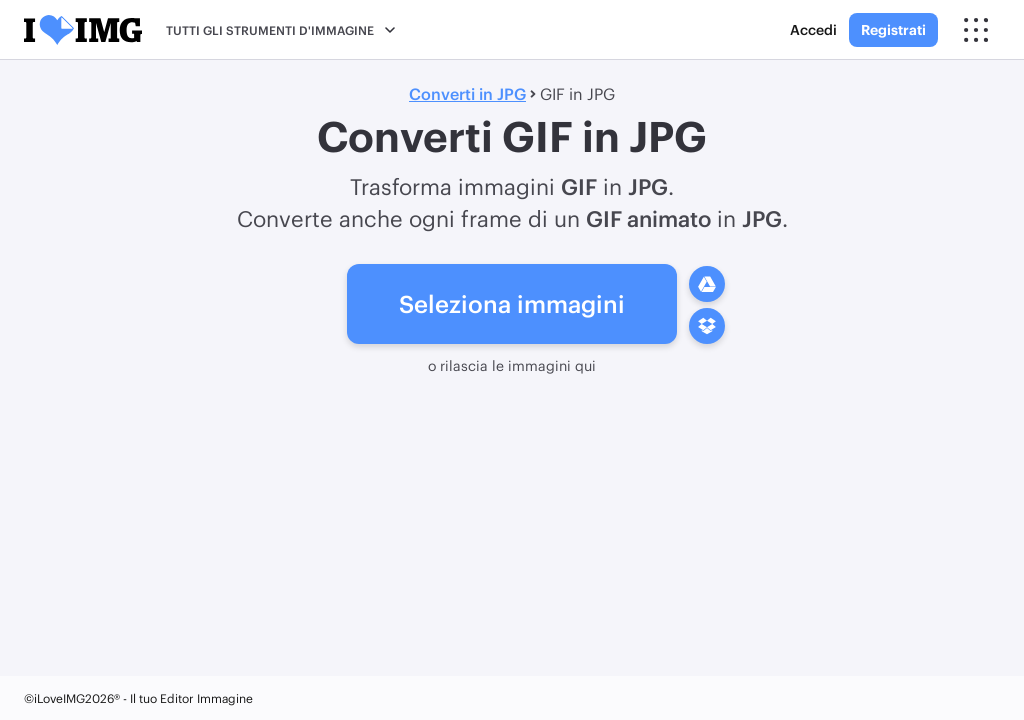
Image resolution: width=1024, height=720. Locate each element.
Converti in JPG (467, 93)
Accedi (813, 29)
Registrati (893, 29)
